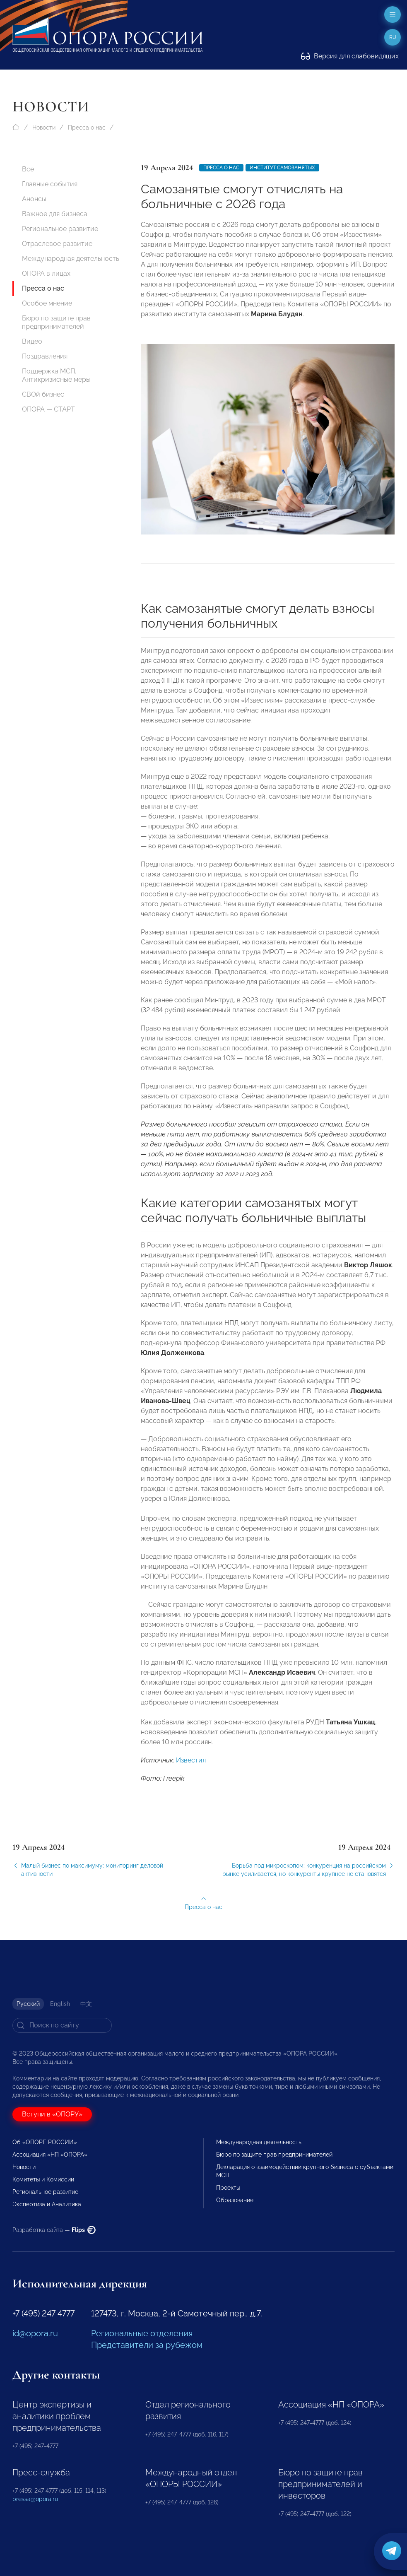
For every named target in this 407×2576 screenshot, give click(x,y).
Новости (43, 127)
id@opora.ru (35, 2333)
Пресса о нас (87, 127)
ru (392, 37)
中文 (86, 2004)
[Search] (62, 2025)
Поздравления (44, 356)
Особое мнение (47, 303)
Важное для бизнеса (54, 214)
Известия (191, 1780)
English (60, 2004)
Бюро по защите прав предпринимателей (56, 322)
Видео (32, 341)
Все (28, 169)
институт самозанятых (282, 168)
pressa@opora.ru (35, 2499)
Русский (28, 2004)
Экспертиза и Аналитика (46, 2204)
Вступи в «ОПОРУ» (52, 2114)
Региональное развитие (60, 229)
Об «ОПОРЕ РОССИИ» (44, 2142)
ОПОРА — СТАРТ (48, 409)
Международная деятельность (70, 258)
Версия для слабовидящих (350, 56)
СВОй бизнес (43, 394)
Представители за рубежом (146, 2345)
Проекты (228, 2187)
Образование (234, 2200)
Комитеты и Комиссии (43, 2179)
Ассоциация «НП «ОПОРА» (49, 2154)
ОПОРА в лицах (46, 273)
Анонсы (34, 199)
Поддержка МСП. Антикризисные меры (56, 375)
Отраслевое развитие (57, 244)
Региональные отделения (142, 2333)
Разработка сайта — (54, 2230)
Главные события (49, 184)
